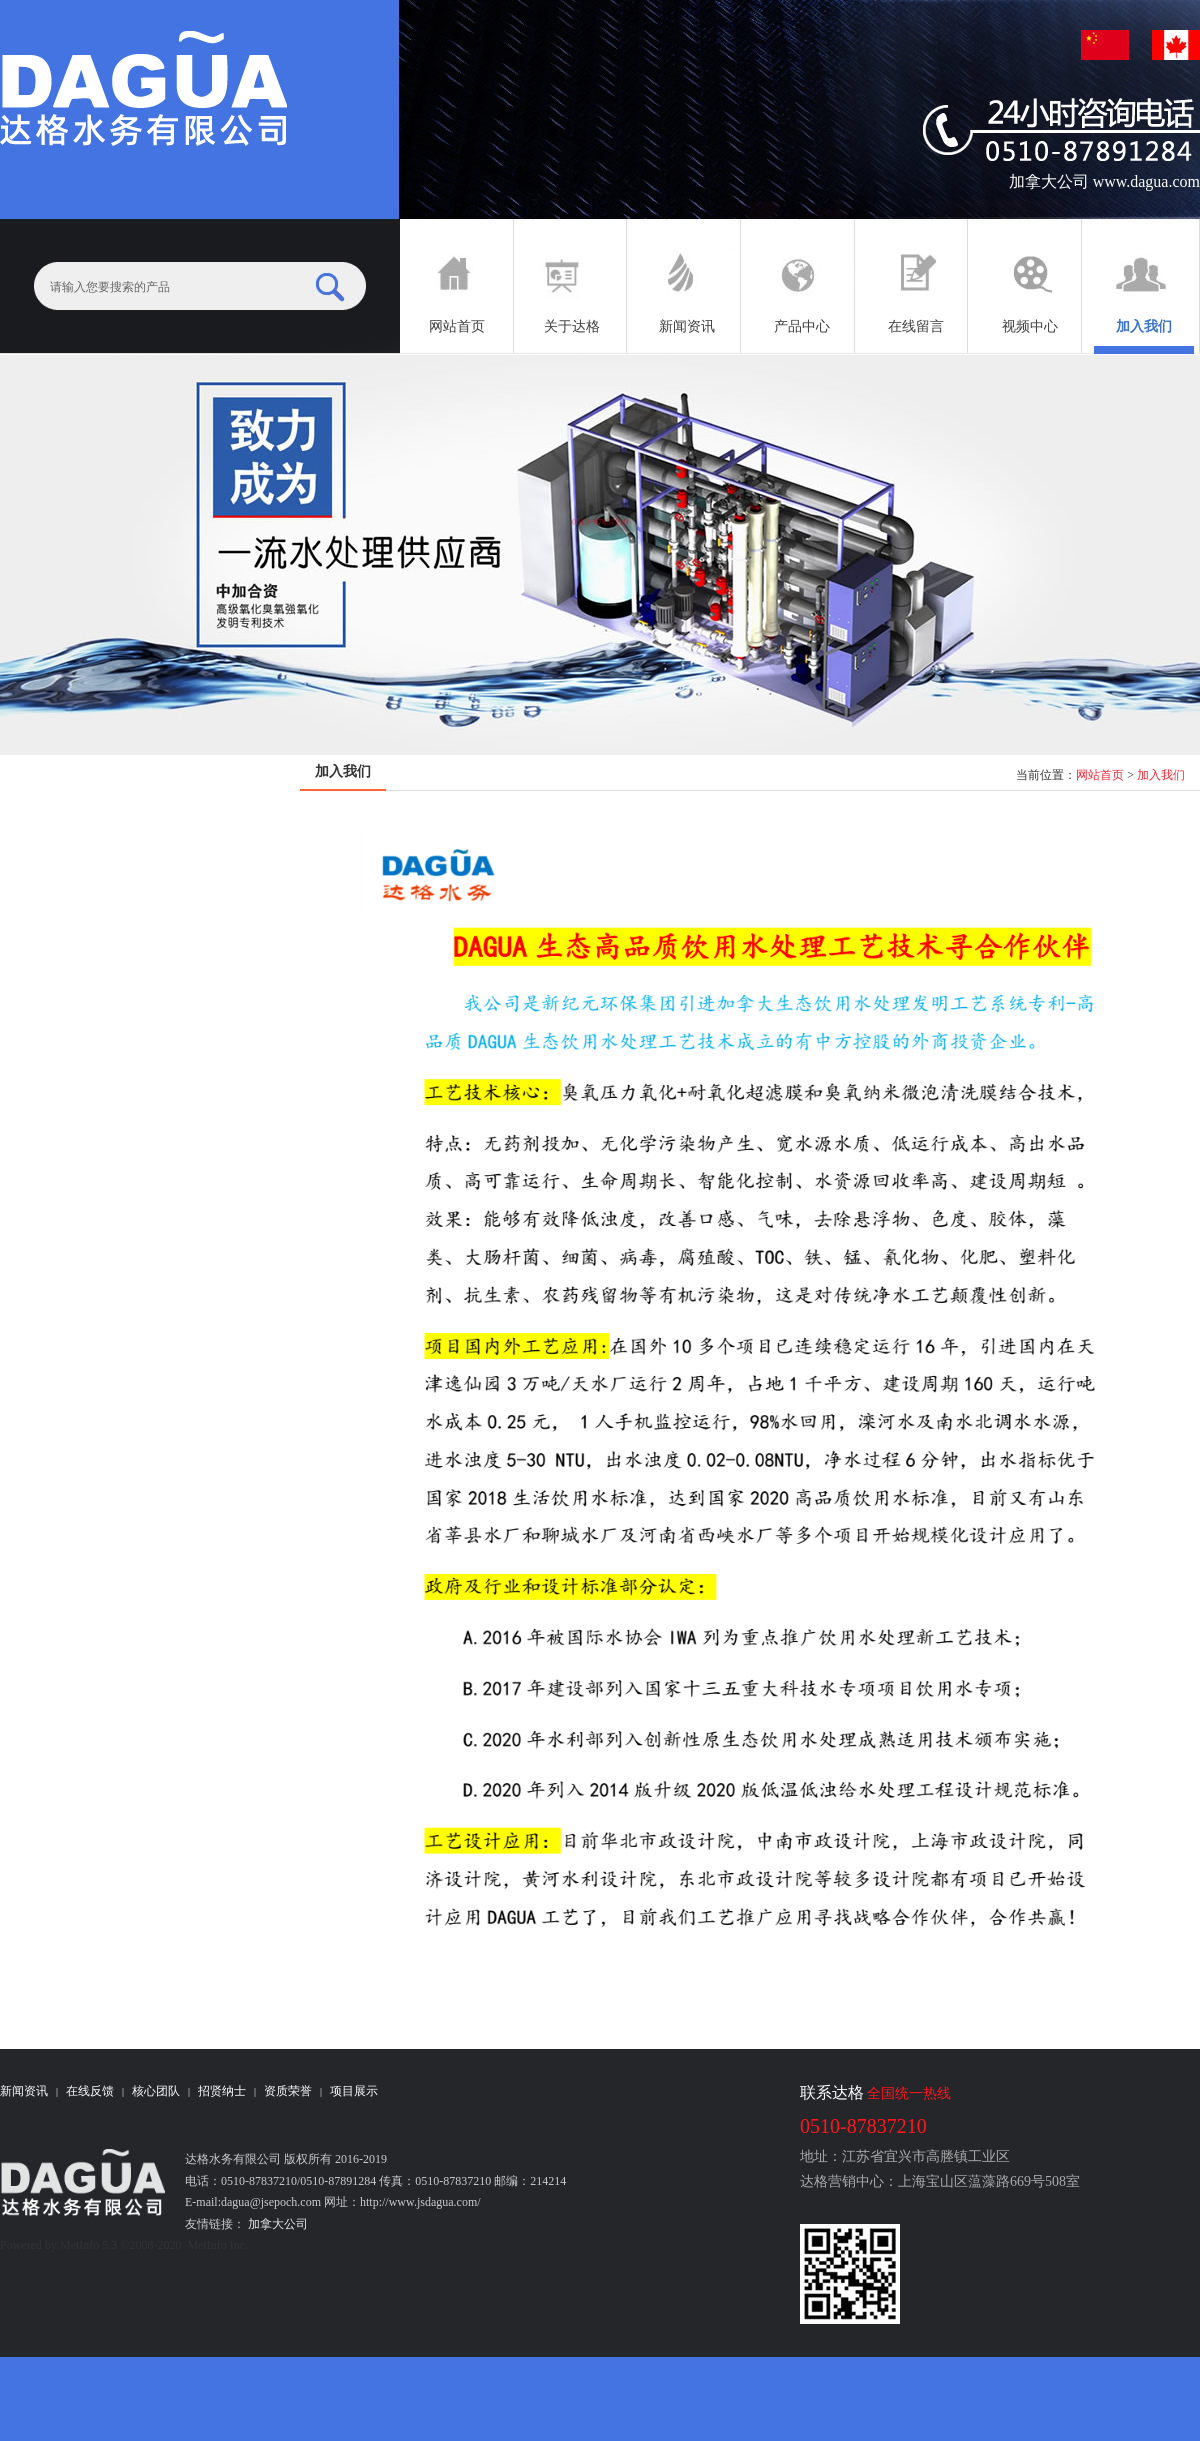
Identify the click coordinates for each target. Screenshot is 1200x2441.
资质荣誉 (288, 2091)
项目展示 (354, 2091)
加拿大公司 (276, 2224)
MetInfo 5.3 (88, 2245)
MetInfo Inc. (217, 2245)
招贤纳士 (222, 2091)
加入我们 (1161, 775)
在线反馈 (90, 2091)
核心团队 (156, 2091)
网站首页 (1100, 775)
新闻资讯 (24, 2091)
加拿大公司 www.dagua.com (1104, 181)
